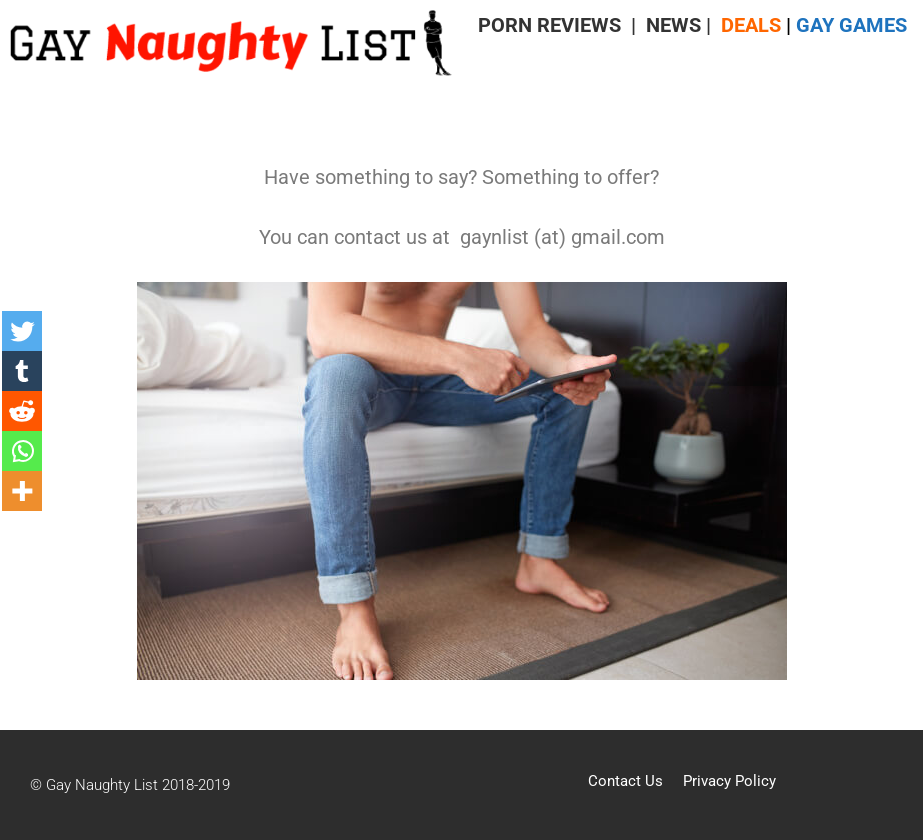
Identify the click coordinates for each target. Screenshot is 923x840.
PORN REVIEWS (549, 25)
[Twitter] (22, 331)
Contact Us (625, 781)
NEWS (673, 25)
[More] (22, 491)
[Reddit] (22, 411)
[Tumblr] (22, 371)
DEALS (751, 25)
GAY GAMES (851, 25)
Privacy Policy (729, 781)
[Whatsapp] (22, 451)
